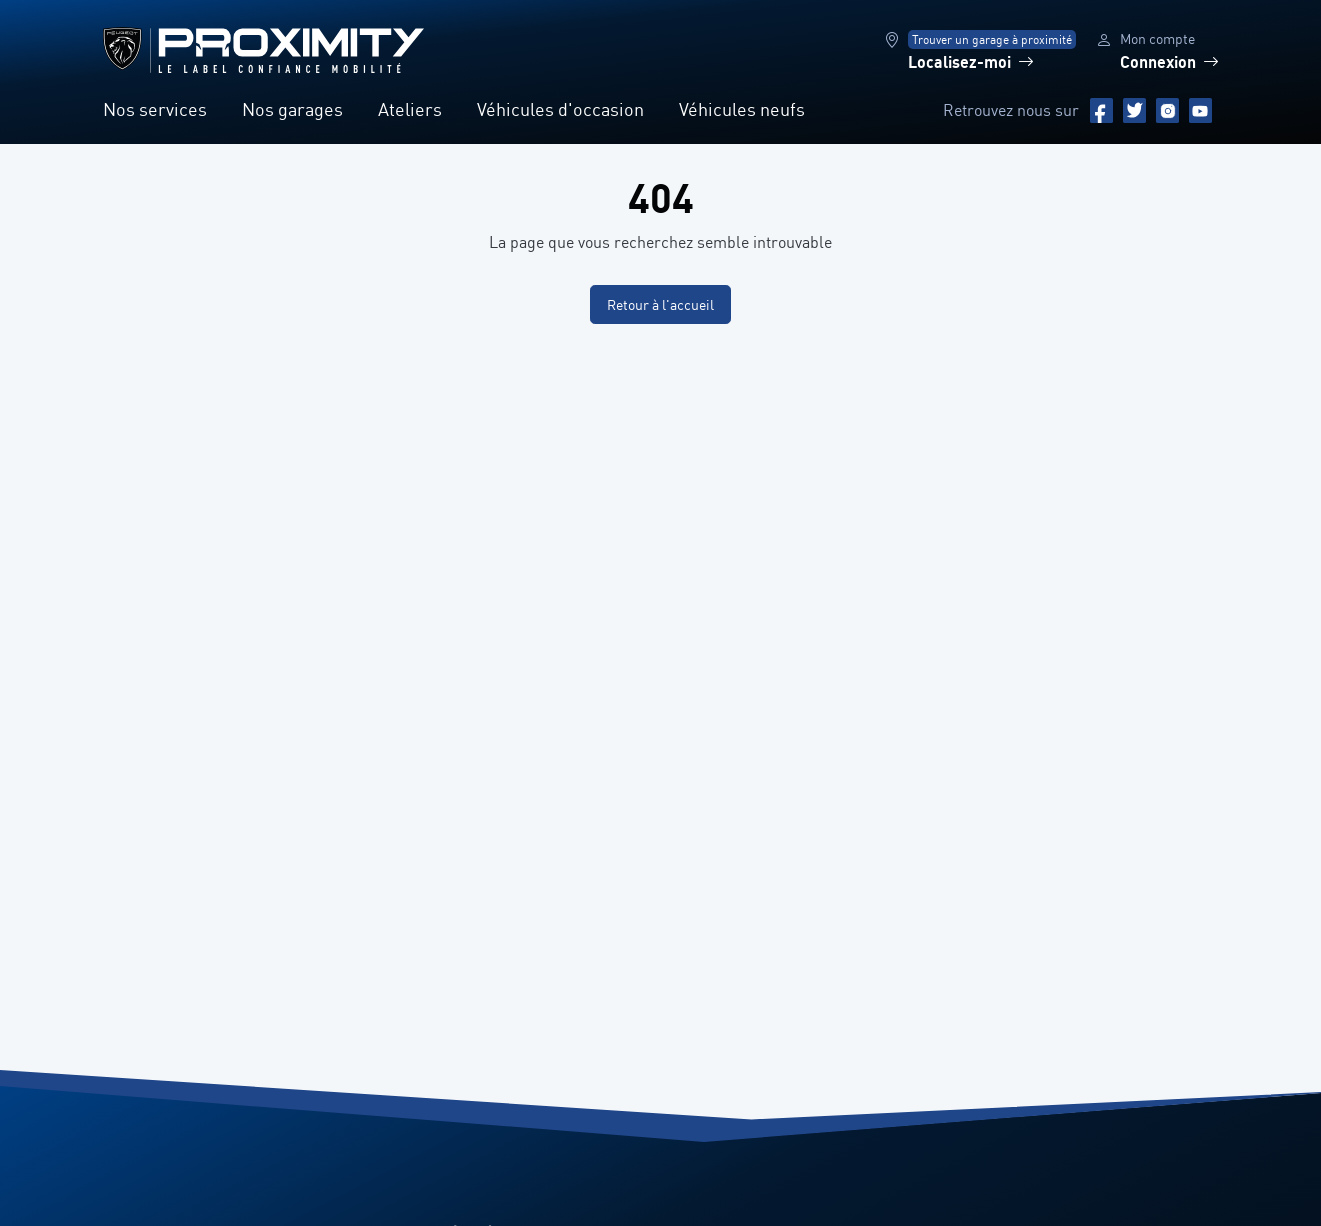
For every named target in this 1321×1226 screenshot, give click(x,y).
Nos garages (292, 109)
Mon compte (1157, 38)
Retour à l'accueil (660, 304)
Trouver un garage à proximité (992, 39)
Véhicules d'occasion (560, 109)
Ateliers (410, 109)
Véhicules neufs (742, 109)
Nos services (155, 109)
